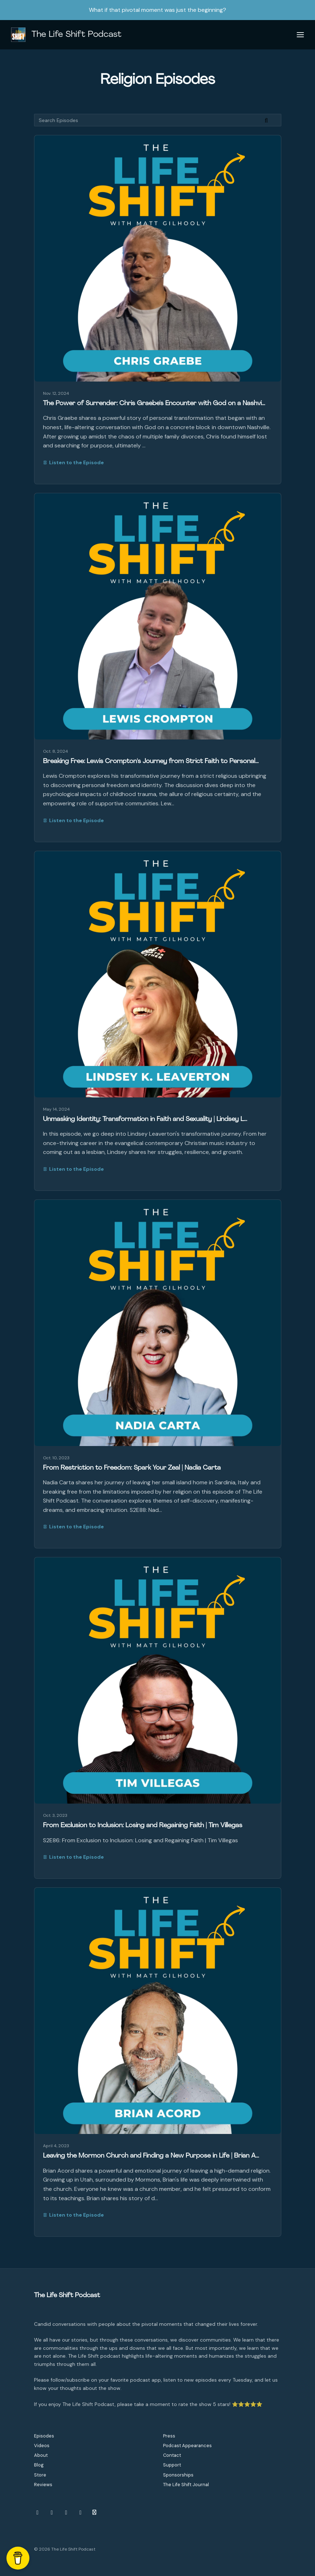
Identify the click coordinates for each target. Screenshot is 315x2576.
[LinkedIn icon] (80, 2513)
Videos (41, 2445)
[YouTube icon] (66, 2513)
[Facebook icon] (52, 2513)
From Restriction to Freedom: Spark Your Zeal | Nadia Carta (132, 1468)
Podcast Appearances (187, 2445)
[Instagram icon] (37, 2513)
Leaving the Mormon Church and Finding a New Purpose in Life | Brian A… (151, 2156)
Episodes (44, 2436)
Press (169, 2436)
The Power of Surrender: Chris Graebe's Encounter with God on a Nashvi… (154, 403)
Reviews (43, 2485)
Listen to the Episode (73, 462)
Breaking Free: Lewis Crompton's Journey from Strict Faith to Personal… (151, 761)
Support (172, 2465)
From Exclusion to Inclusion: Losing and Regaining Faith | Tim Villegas (142, 1825)
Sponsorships (178, 2475)
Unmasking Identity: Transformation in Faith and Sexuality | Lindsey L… (145, 1119)
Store (40, 2475)
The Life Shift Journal (186, 2485)
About (41, 2455)
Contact (172, 2455)
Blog (39, 2465)
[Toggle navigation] (300, 35)
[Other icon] (95, 2513)
